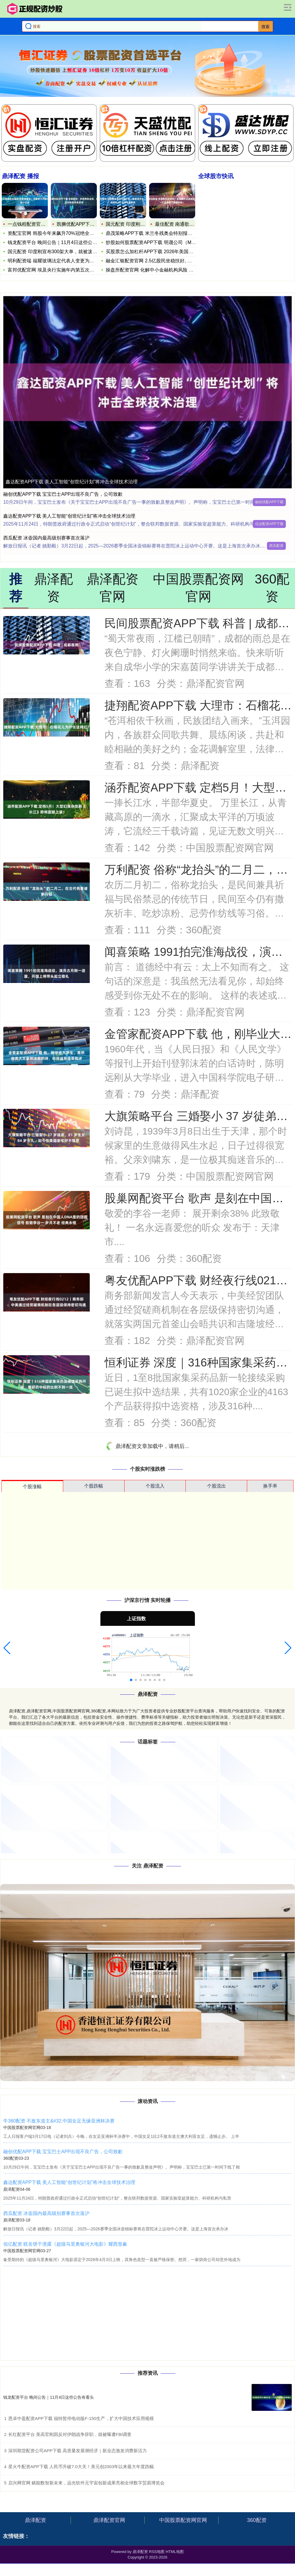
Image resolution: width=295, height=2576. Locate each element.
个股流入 (155, 1485)
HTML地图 (175, 2551)
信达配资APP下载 (269, 524)
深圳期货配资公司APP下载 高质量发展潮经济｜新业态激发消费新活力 (77, 2450)
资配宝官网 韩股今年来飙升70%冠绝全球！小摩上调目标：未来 (74, 233)
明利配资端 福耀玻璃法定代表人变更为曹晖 (52, 260)
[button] (7, 1648)
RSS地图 (157, 2551)
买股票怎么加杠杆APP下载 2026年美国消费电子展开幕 (163, 251)
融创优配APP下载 (269, 502)
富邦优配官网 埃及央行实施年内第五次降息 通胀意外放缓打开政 (74, 269)
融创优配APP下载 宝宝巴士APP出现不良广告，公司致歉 (63, 494)
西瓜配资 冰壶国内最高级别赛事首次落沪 (46, 537)
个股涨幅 (32, 1486)
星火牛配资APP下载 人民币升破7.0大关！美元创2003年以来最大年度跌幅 (81, 2466)
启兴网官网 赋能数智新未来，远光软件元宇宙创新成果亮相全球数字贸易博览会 (86, 2482)
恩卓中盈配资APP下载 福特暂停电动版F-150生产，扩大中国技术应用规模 (81, 2418)
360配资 (256, 2520)
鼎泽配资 (35, 2520)
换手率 (270, 1485)
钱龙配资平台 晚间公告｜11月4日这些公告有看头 (59, 242)
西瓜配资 (276, 546)
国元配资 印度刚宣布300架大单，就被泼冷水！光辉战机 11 (69, 251)
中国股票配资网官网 (183, 2520)
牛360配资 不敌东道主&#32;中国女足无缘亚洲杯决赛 (59, 2120)
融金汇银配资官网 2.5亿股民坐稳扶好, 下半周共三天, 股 (164, 260)
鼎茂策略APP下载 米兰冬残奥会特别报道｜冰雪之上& (162, 232)
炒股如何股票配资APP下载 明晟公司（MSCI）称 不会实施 (167, 242)
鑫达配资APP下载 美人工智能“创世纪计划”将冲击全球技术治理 (72, 481)
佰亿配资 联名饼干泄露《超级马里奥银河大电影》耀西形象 (65, 2244)
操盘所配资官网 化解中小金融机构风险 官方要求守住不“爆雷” (170, 269)
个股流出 (216, 1485)
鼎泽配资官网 (109, 2520)
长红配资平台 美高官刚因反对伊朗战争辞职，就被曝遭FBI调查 (70, 2434)
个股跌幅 (93, 1485)
